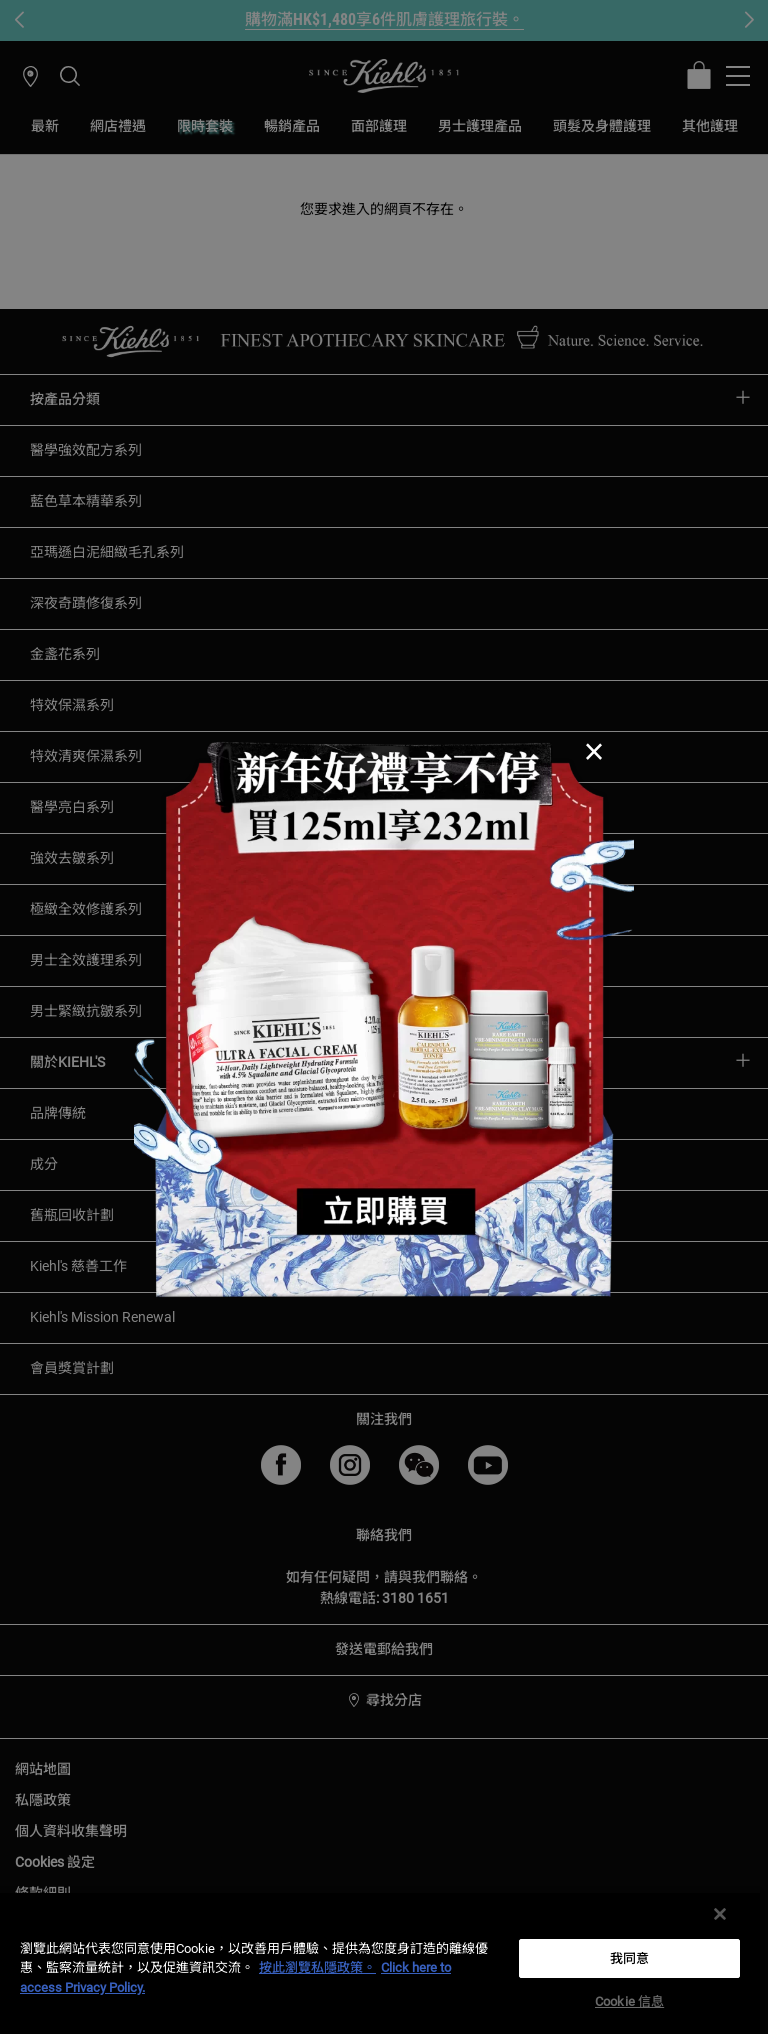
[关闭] (720, 1914)
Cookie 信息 (629, 2001)
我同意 (629, 1958)
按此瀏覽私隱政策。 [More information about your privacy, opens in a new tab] (317, 1967)
